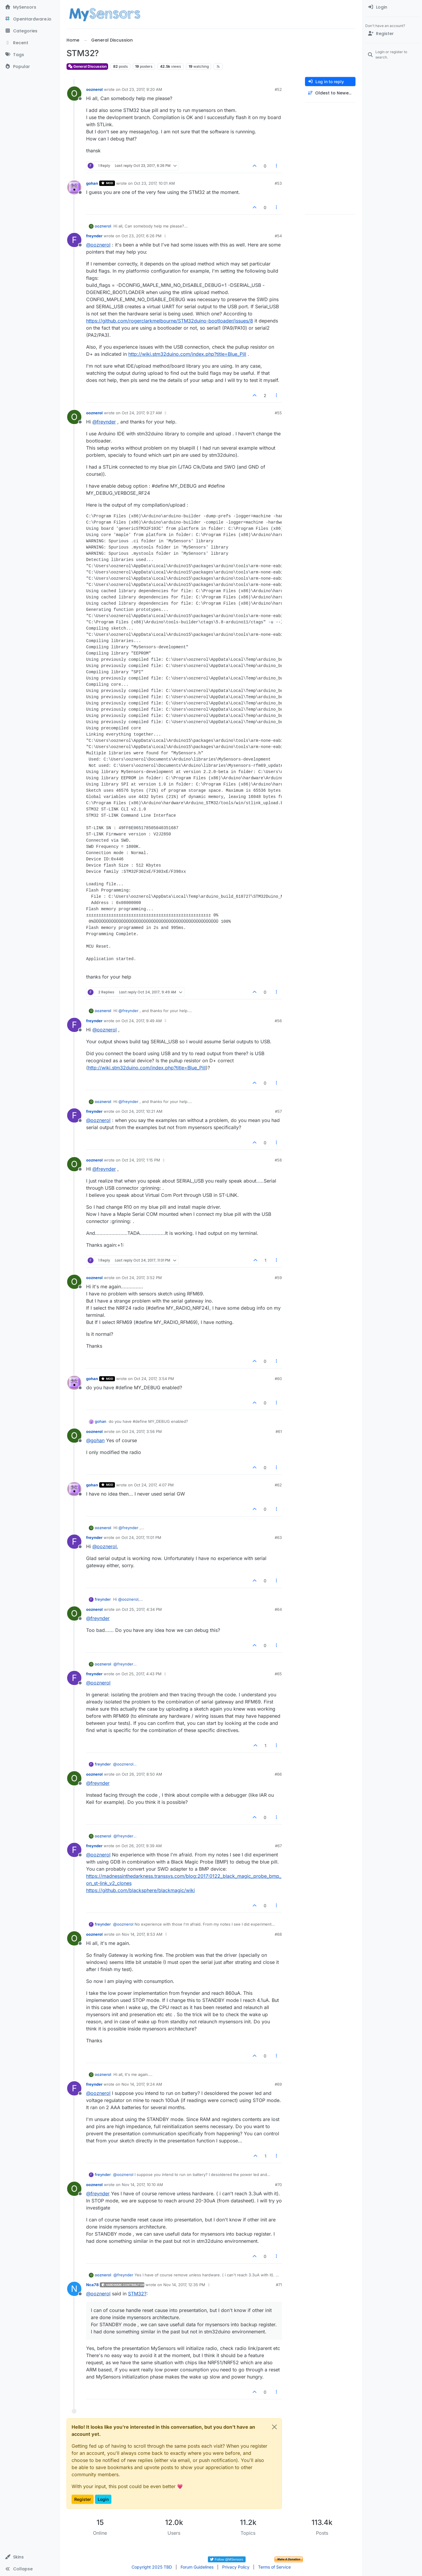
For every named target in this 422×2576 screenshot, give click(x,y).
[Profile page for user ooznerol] (74, 93)
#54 (278, 235)
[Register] (392, 33)
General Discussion (87, 66)
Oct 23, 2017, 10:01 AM (154, 183)
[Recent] (29, 43)
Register (82, 2499)
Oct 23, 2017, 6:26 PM (141, 235)
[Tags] (29, 54)
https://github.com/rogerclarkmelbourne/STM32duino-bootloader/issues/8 (169, 321)
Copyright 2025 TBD (152, 2566)
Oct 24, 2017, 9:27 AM (142, 412)
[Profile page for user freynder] (74, 240)
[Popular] (29, 66)
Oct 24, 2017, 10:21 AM (141, 1111)
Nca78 (92, 2284)
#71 (279, 2284)
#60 (278, 1378)
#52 (278, 89)
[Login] (392, 7)
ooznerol (94, 89)
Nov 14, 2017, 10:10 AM (142, 2184)
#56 (278, 1020)
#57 (278, 1111)
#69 (278, 2084)
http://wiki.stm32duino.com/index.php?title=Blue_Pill (187, 354)
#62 (278, 1485)
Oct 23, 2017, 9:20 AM (142, 89)
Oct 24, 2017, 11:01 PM (141, 1537)
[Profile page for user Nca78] (74, 2289)
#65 (278, 1673)
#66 (278, 1774)
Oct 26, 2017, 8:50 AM (142, 1774)
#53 (278, 183)
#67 (278, 1845)
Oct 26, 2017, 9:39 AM (141, 1845)
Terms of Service (274, 2566)
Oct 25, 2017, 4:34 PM (142, 1609)
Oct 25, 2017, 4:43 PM (141, 1673)
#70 (278, 2184)
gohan (92, 183)
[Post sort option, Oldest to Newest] (330, 93)
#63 (278, 1537)
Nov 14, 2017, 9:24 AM (141, 2084)
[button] (29, 2557)
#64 (278, 1609)
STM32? (137, 2294)
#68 (278, 1934)
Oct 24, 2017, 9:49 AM (141, 1020)
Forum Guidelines (197, 2566)
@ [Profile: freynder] (104, 422)
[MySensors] (29, 7)
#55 (278, 412)
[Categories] (29, 31)
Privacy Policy (235, 2566)
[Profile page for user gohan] (74, 187)
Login (103, 2499)
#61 (279, 1431)
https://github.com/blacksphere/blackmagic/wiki (140, 1890)
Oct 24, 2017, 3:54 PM (154, 1378)
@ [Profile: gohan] (95, 1440)
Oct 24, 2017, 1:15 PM (141, 1160)
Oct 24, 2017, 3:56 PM (142, 1431)
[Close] (274, 2427)
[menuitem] (392, 7)
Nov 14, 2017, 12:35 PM (184, 2284)
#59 (278, 1277)
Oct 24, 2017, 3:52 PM (142, 1277)
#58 (278, 1160)
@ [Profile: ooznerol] (98, 245)
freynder (94, 235)
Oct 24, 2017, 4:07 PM (154, 1485)
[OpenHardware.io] (29, 19)
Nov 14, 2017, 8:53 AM (142, 1934)
